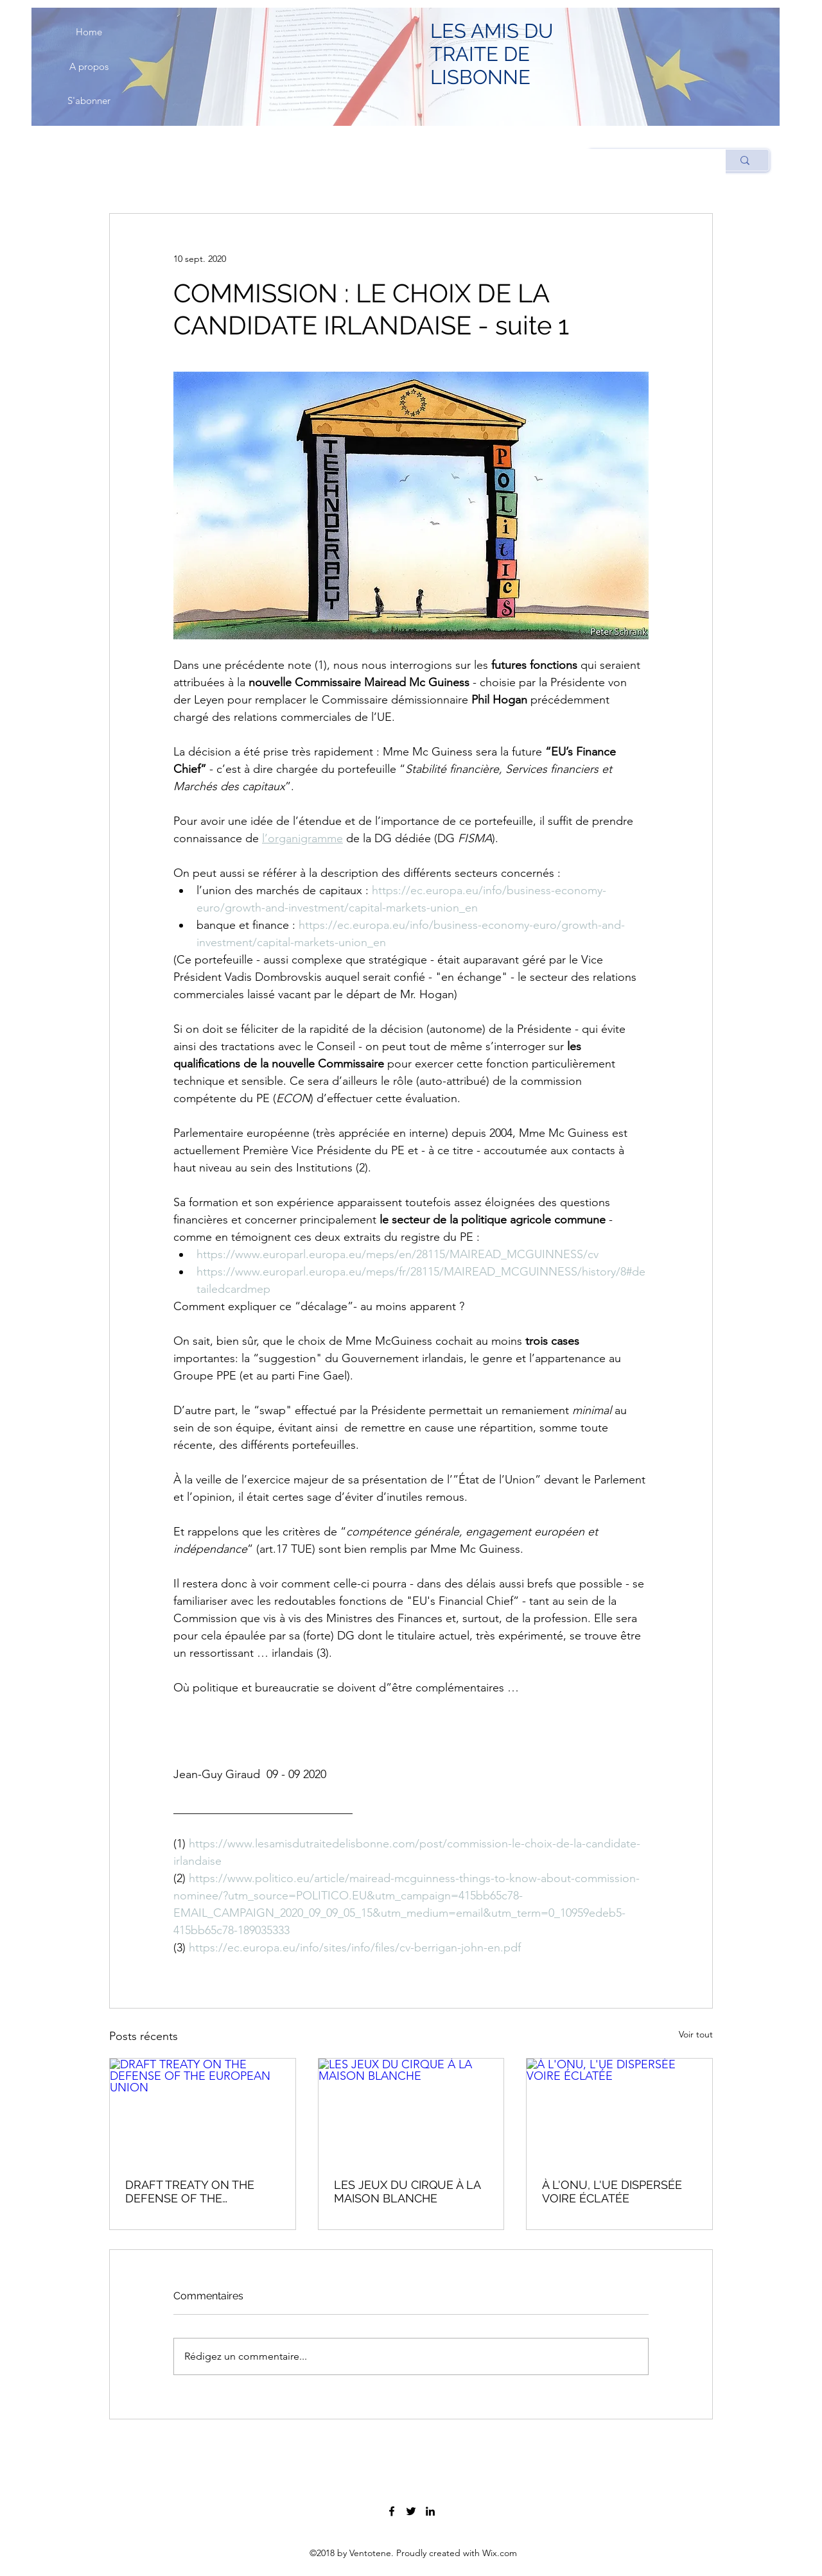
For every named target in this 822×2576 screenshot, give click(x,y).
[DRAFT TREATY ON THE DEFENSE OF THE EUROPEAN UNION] (202, 2111)
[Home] (88, 32)
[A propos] (88, 67)
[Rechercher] (745, 160)
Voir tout (696, 2034)
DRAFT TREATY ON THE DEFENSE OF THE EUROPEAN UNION (189, 2191)
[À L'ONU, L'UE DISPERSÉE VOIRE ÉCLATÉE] (619, 2111)
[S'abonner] (88, 101)
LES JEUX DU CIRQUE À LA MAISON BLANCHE (407, 2191)
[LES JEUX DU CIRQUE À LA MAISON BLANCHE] (411, 2111)
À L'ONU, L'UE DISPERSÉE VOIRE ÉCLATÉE (612, 2191)
